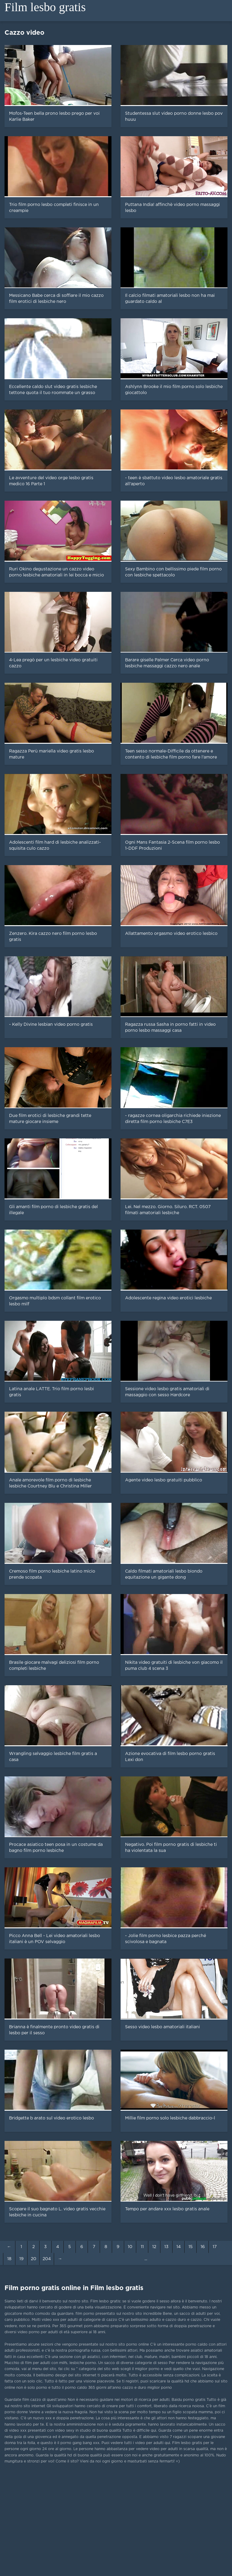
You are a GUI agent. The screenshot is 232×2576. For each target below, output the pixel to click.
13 (166, 2247)
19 (21, 2259)
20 (33, 2259)
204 (47, 2259)
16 (203, 2247)
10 (130, 2247)
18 (9, 2259)
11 (142, 2247)
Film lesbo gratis (45, 7)
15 (190, 2247)
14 (178, 2247)
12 (154, 2247)
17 (215, 2247)
